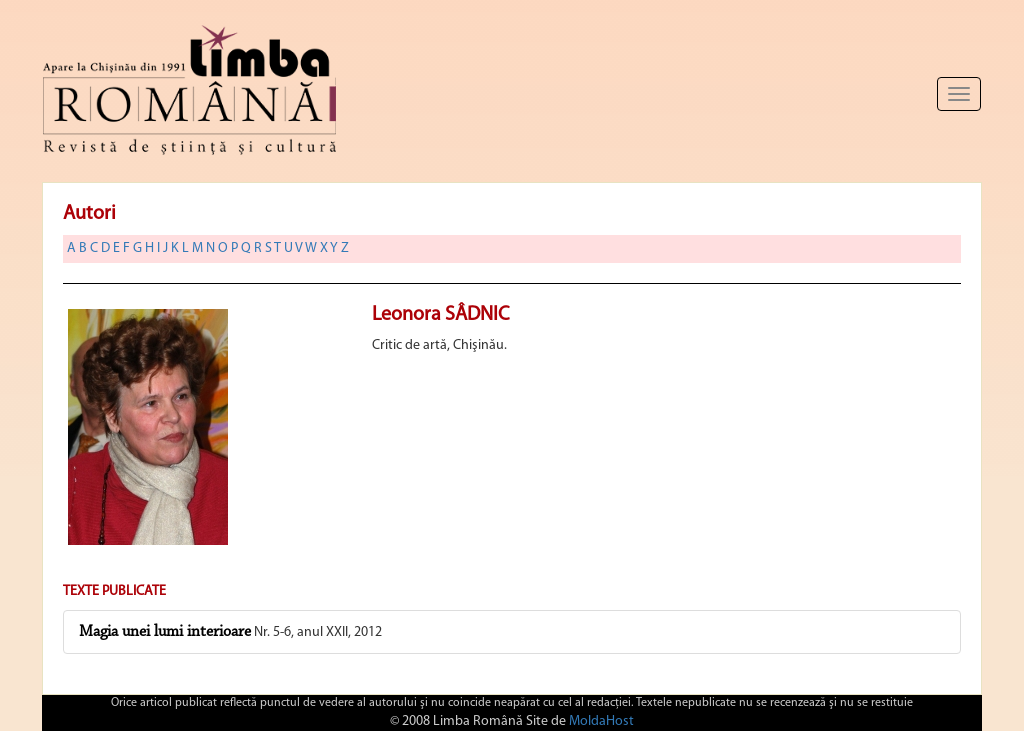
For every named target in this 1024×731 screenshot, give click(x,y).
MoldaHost (601, 721)
